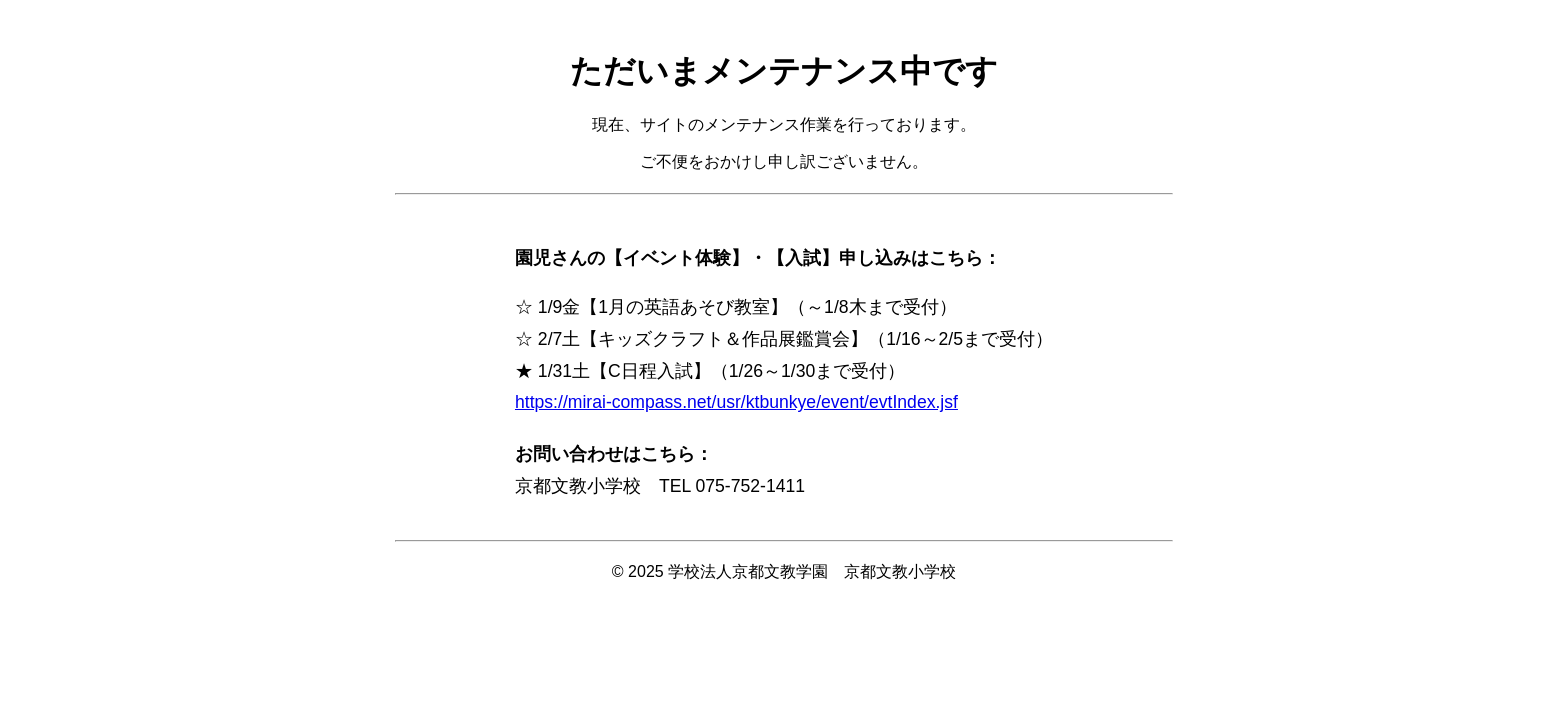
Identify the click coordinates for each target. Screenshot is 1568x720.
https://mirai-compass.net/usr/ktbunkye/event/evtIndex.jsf (736, 402)
